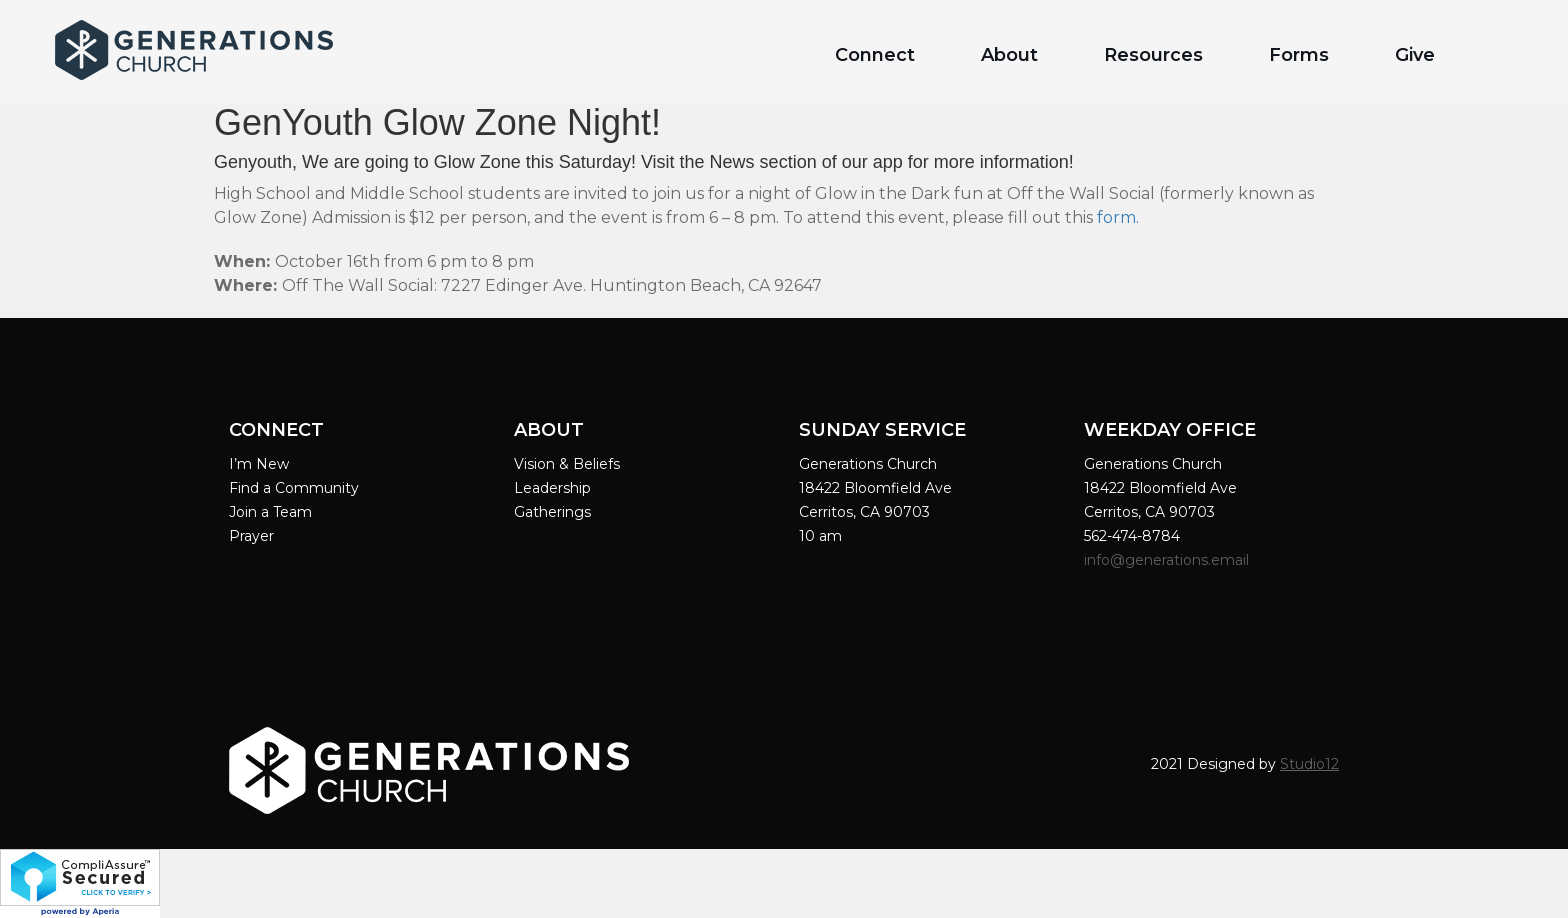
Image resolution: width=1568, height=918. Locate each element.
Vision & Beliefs (567, 464)
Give (1415, 55)
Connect (875, 55)
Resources (1153, 55)
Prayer (251, 536)
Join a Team (270, 512)
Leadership (552, 488)
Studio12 (1309, 764)
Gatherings (552, 512)
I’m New (259, 464)
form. (1118, 217)
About (1009, 55)
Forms (1299, 55)
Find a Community (294, 488)
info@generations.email (1168, 560)
